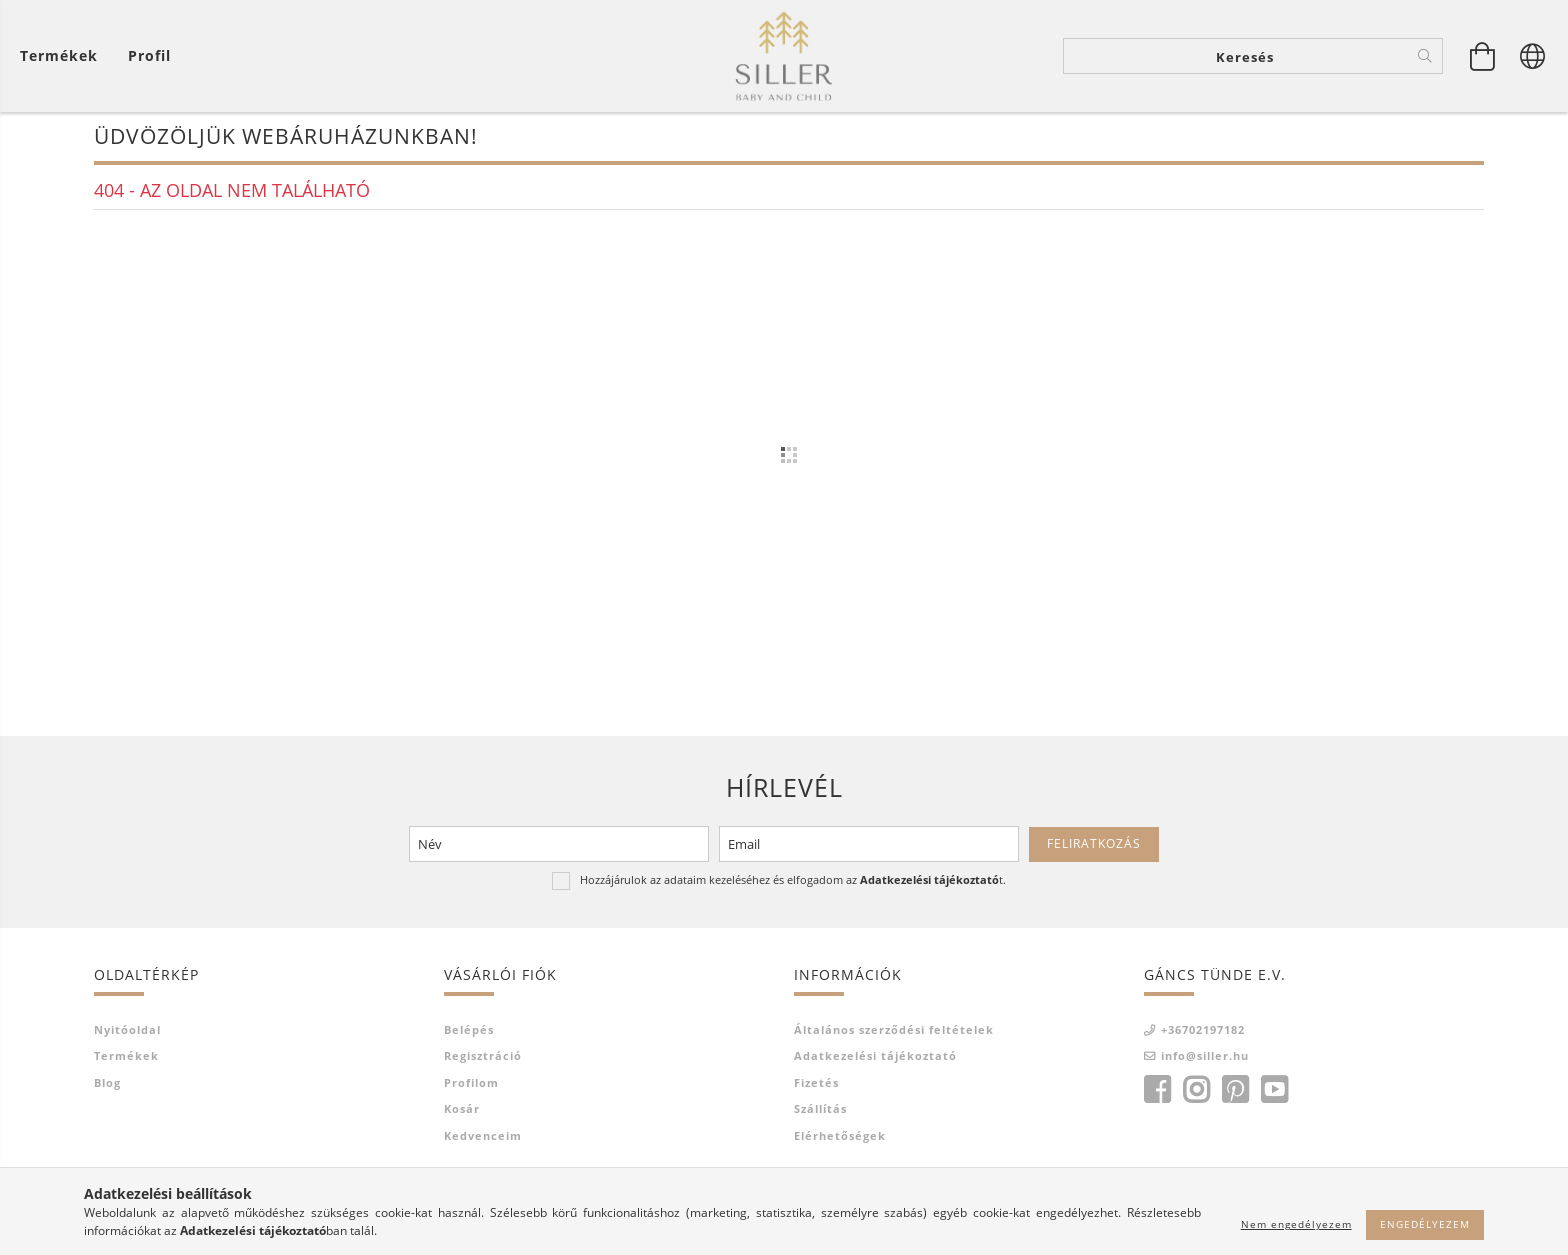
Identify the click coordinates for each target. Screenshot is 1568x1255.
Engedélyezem (1425, 1224)
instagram (1196, 1101)
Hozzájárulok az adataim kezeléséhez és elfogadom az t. (793, 891)
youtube (1274, 1101)
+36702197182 (1203, 1040)
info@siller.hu (1205, 1067)
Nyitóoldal (127, 1040)
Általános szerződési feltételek (894, 1040)
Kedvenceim (483, 1146)
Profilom (471, 1093)
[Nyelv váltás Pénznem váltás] (1533, 60)
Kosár (462, 1120)
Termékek (126, 1067)
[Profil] (149, 60)
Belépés (469, 1040)
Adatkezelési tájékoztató (875, 1067)
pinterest (1235, 1101)
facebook (1157, 1101)
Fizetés (816, 1093)
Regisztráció (483, 1067)
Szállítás (820, 1120)
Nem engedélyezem (1296, 1224)
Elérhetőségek (840, 1146)
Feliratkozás (1094, 855)
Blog (107, 1093)
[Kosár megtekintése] (64, 60)
